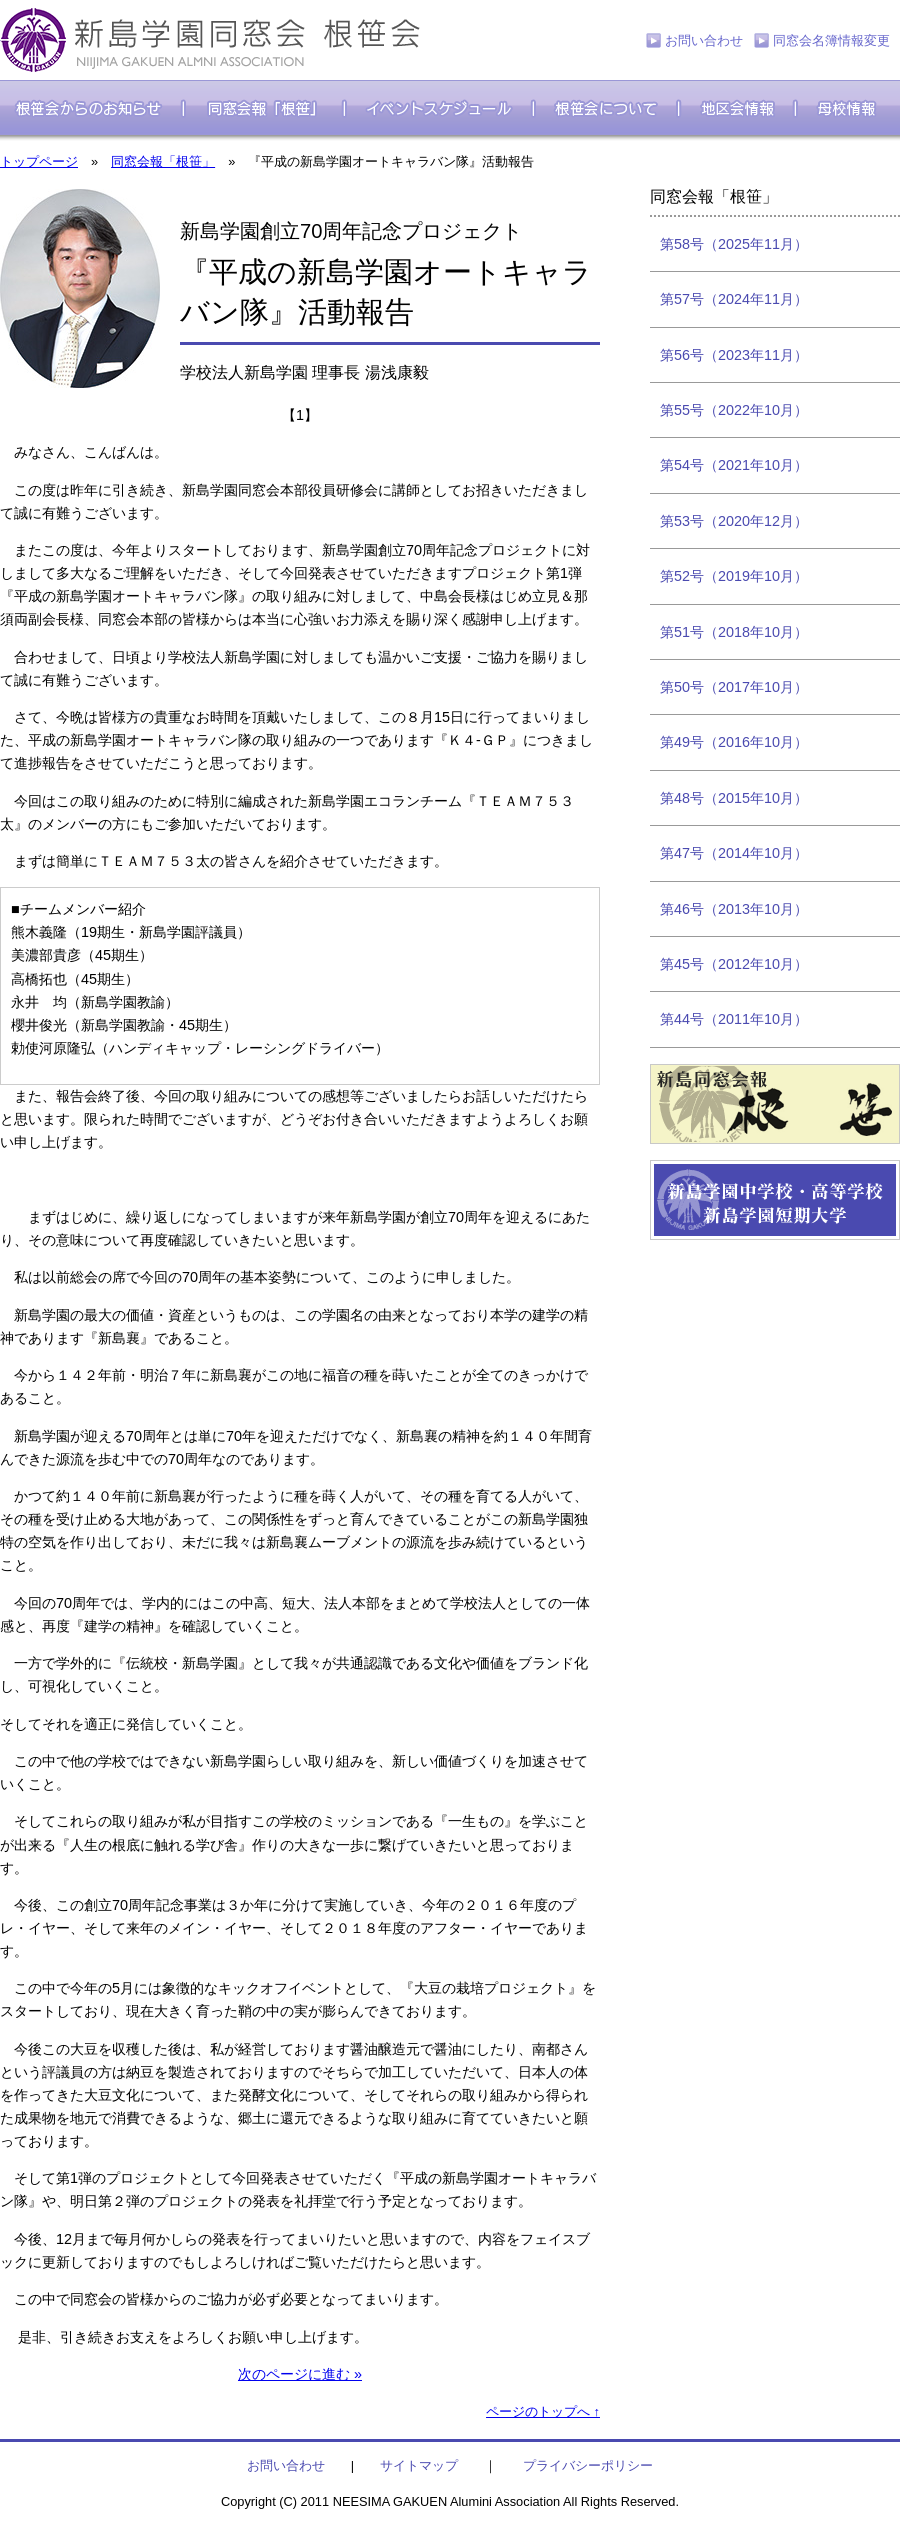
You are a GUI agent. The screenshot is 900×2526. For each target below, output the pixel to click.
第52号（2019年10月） (734, 576)
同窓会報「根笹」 (163, 161)
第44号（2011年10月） (734, 1019)
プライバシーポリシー (588, 2465)
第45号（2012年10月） (734, 964)
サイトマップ (419, 2465)
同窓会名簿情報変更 (831, 40)
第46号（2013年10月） (734, 909)
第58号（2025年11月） (734, 244)
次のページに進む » (300, 2374)
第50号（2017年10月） (734, 687)
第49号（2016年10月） (734, 742)
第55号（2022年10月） (734, 410)
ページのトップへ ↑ (543, 2411)
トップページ (39, 161)
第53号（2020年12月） (734, 521)
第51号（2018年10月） (734, 632)
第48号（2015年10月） (734, 798)
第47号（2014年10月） (734, 853)
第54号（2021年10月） (734, 465)
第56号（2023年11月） (734, 355)
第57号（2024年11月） (734, 299)
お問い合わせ (704, 40)
